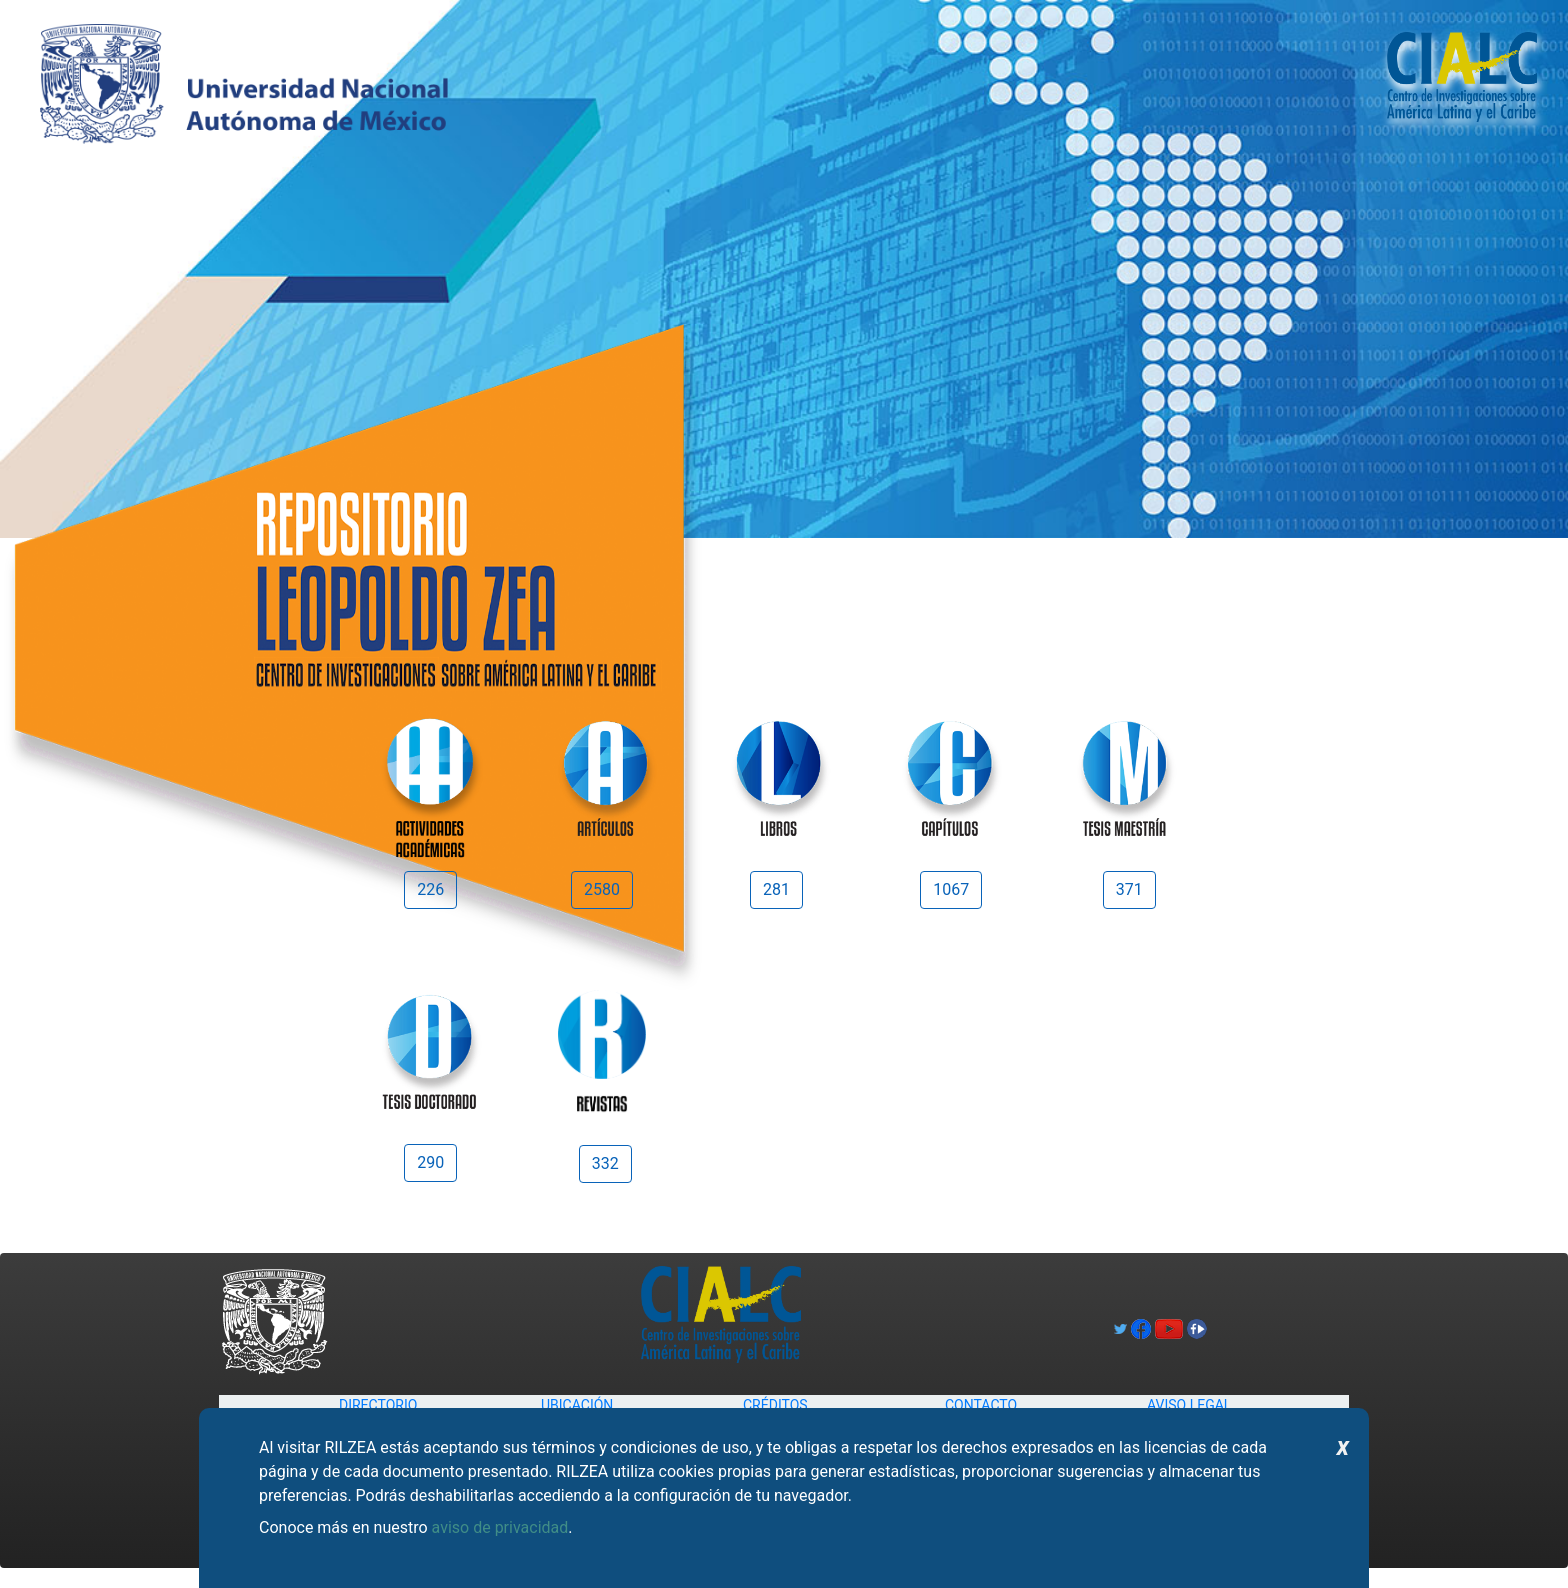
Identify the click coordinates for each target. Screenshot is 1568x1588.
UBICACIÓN (577, 1405)
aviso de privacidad (500, 1527)
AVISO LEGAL (1189, 1405)
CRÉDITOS (775, 1405)
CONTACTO (981, 1405)
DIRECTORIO (378, 1405)
